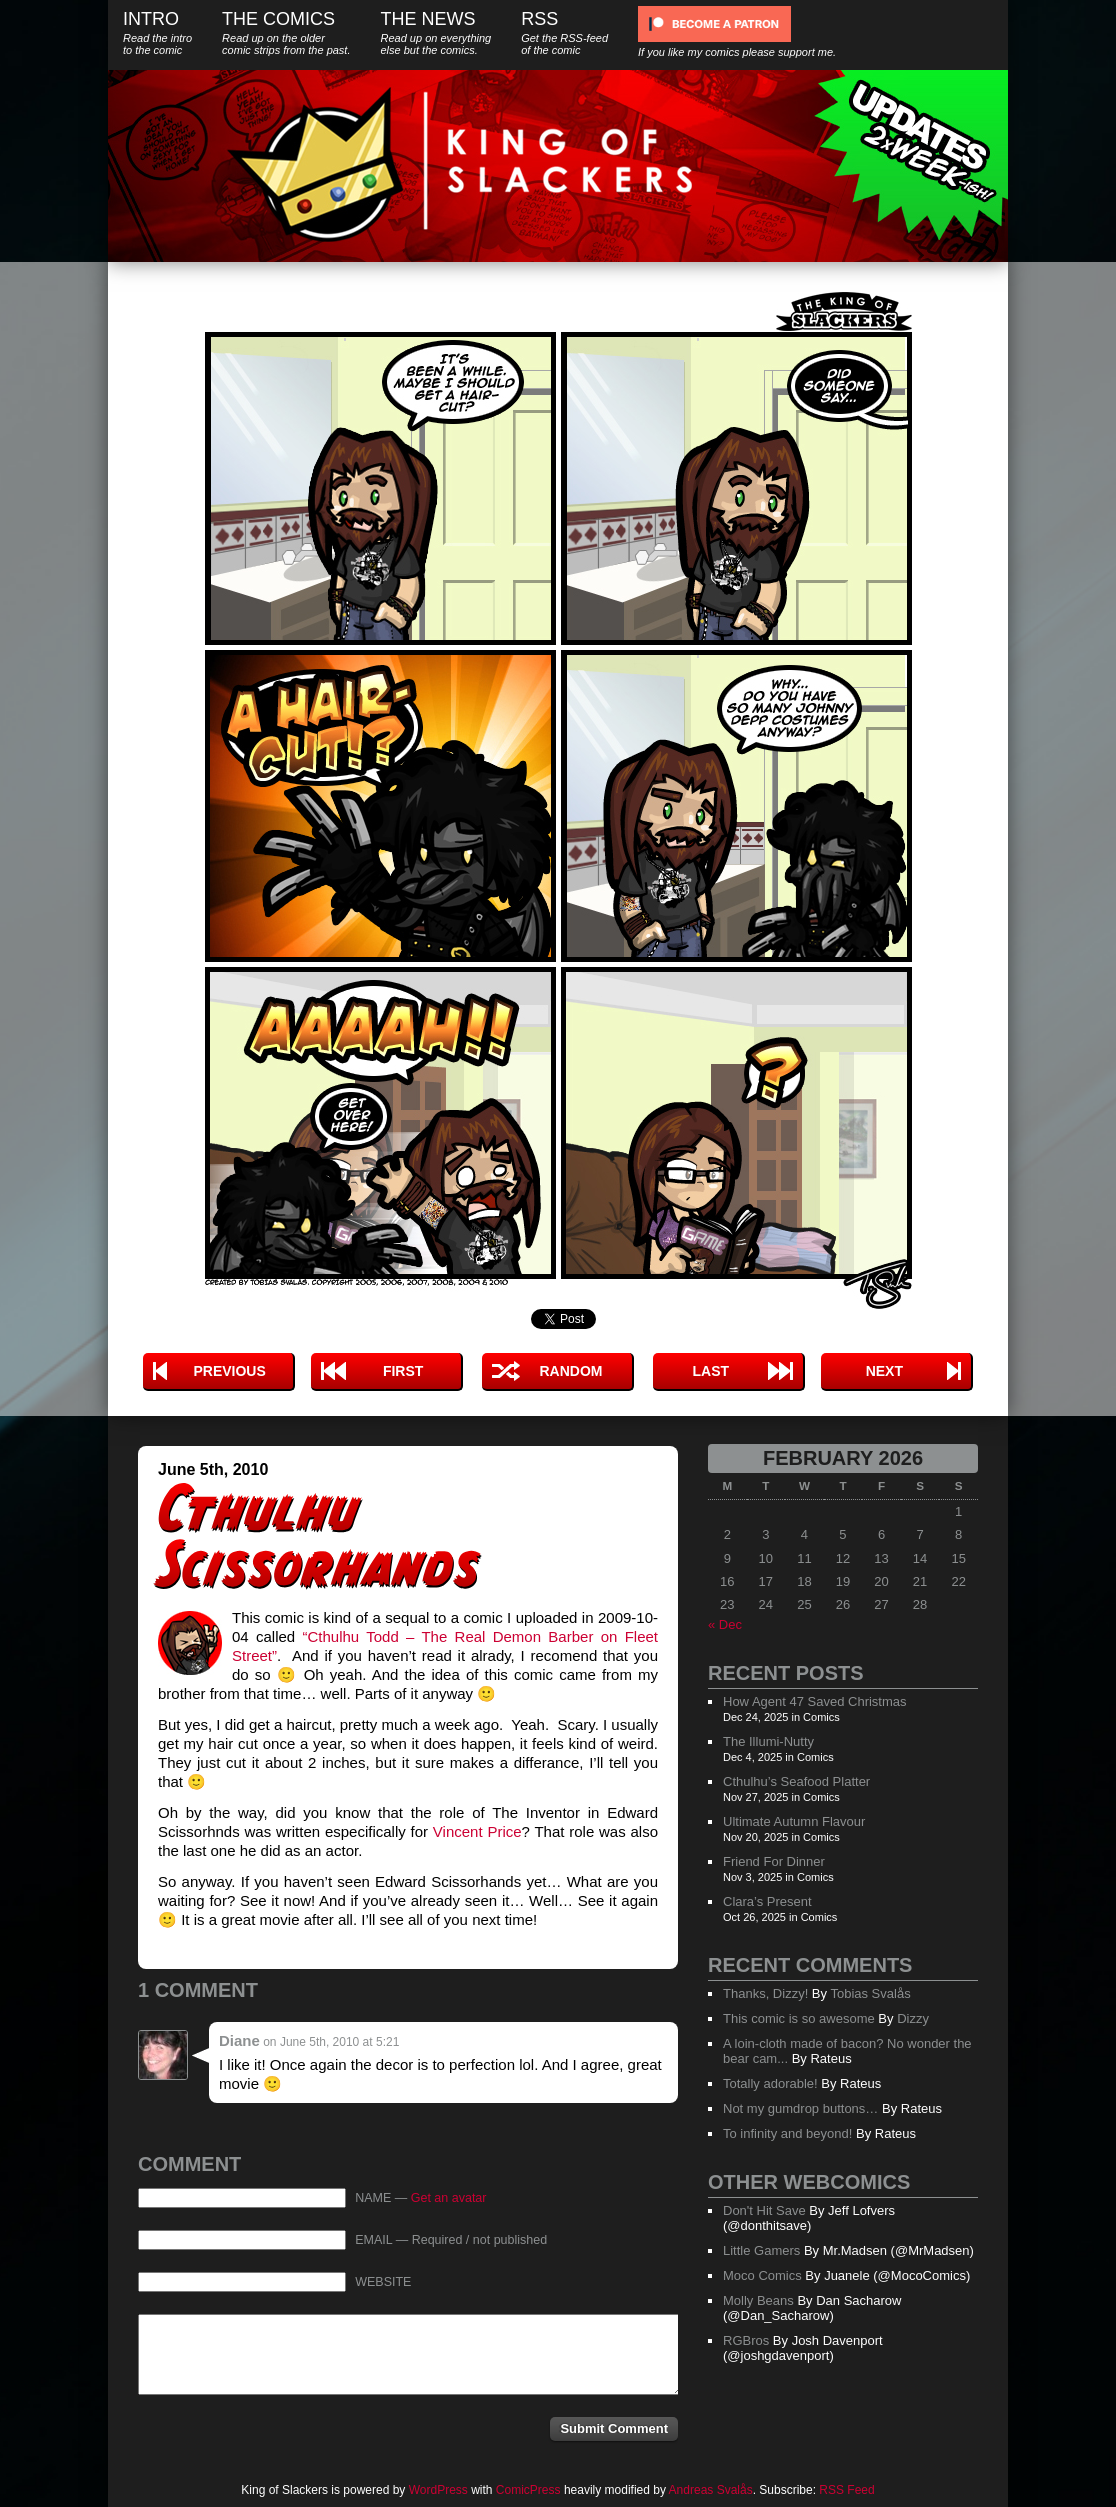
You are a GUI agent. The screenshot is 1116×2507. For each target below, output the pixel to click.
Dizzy (913, 2018)
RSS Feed (846, 2490)
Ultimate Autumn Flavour (794, 1821)
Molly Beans (758, 2300)
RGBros (746, 2340)
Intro (157, 32)
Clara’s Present (767, 1901)
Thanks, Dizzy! (765, 1993)
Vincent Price (477, 1831)
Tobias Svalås (870, 1993)
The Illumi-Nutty (768, 1741)
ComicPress (528, 2490)
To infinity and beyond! (787, 2133)
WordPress (438, 2490)
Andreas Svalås (711, 2490)
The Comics (286, 32)
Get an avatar (449, 2198)
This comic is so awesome (799, 2018)
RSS (564, 32)
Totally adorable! (770, 2083)
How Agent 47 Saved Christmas (815, 1701)
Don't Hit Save (764, 2210)
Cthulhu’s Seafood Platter (796, 1781)
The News (435, 32)
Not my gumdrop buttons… (800, 2108)
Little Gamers (761, 2250)
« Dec (725, 1624)
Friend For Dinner (774, 1861)
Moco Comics (762, 2275)
